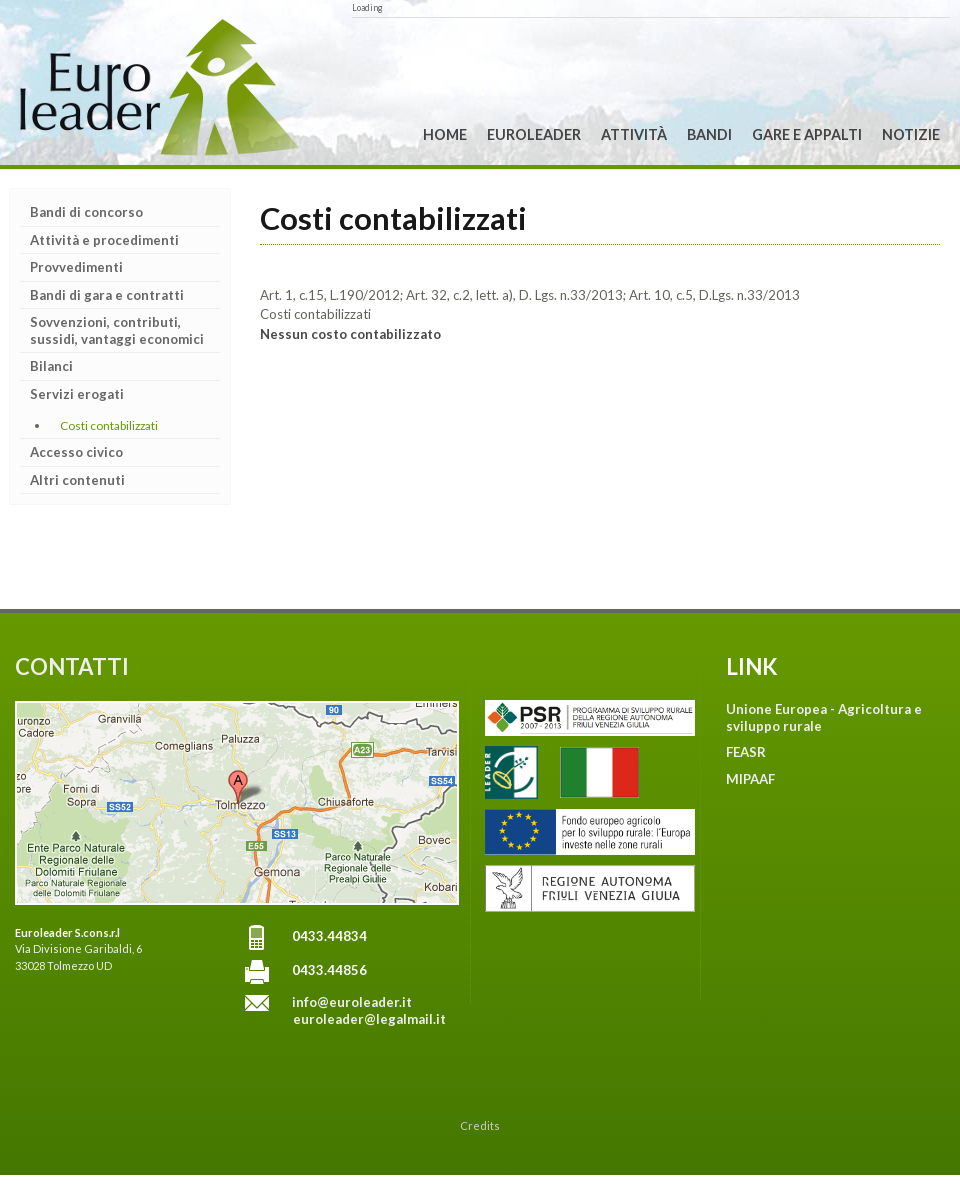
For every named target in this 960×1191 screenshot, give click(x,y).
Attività (634, 134)
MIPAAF (750, 779)
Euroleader (534, 134)
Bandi (709, 134)
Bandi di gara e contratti (107, 295)
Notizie (911, 134)
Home (445, 134)
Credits (480, 1125)
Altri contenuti (77, 480)
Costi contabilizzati (109, 425)
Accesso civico (76, 452)
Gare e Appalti (807, 134)
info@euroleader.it (352, 1002)
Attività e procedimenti (104, 240)
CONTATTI (72, 666)
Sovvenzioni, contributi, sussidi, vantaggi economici (117, 330)
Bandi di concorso (86, 212)
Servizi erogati (77, 394)
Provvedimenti (76, 267)
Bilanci (51, 366)
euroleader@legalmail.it (369, 1019)
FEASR (746, 752)
